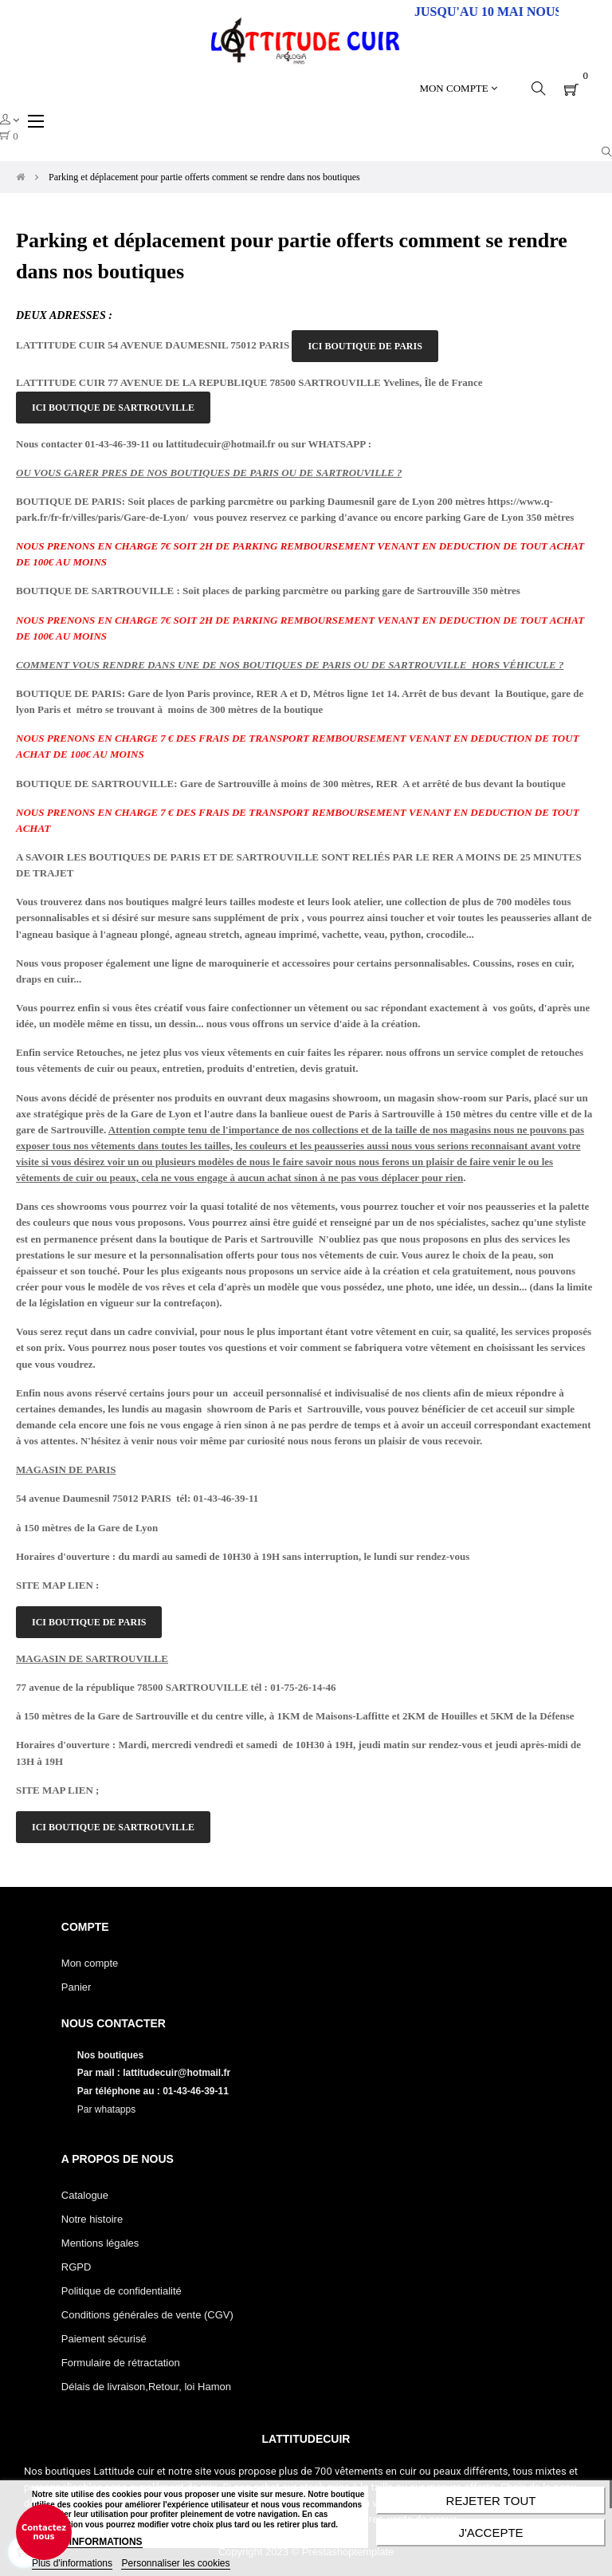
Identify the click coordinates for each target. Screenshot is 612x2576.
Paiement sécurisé (104, 2339)
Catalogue (84, 2195)
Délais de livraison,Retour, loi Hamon (146, 2387)
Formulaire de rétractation (120, 2363)
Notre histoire (92, 2219)
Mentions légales (100, 2243)
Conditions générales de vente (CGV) (147, 2315)
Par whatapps (106, 2109)
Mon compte (90, 1963)
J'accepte (490, 2532)
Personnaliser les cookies (175, 2563)
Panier (76, 1987)
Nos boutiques (112, 2055)
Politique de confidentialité (121, 2291)
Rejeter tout (491, 2500)
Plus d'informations (72, 2563)
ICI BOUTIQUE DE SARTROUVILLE (113, 407)
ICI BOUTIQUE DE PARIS (365, 346)
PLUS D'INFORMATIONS (87, 2541)
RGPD (76, 2267)
